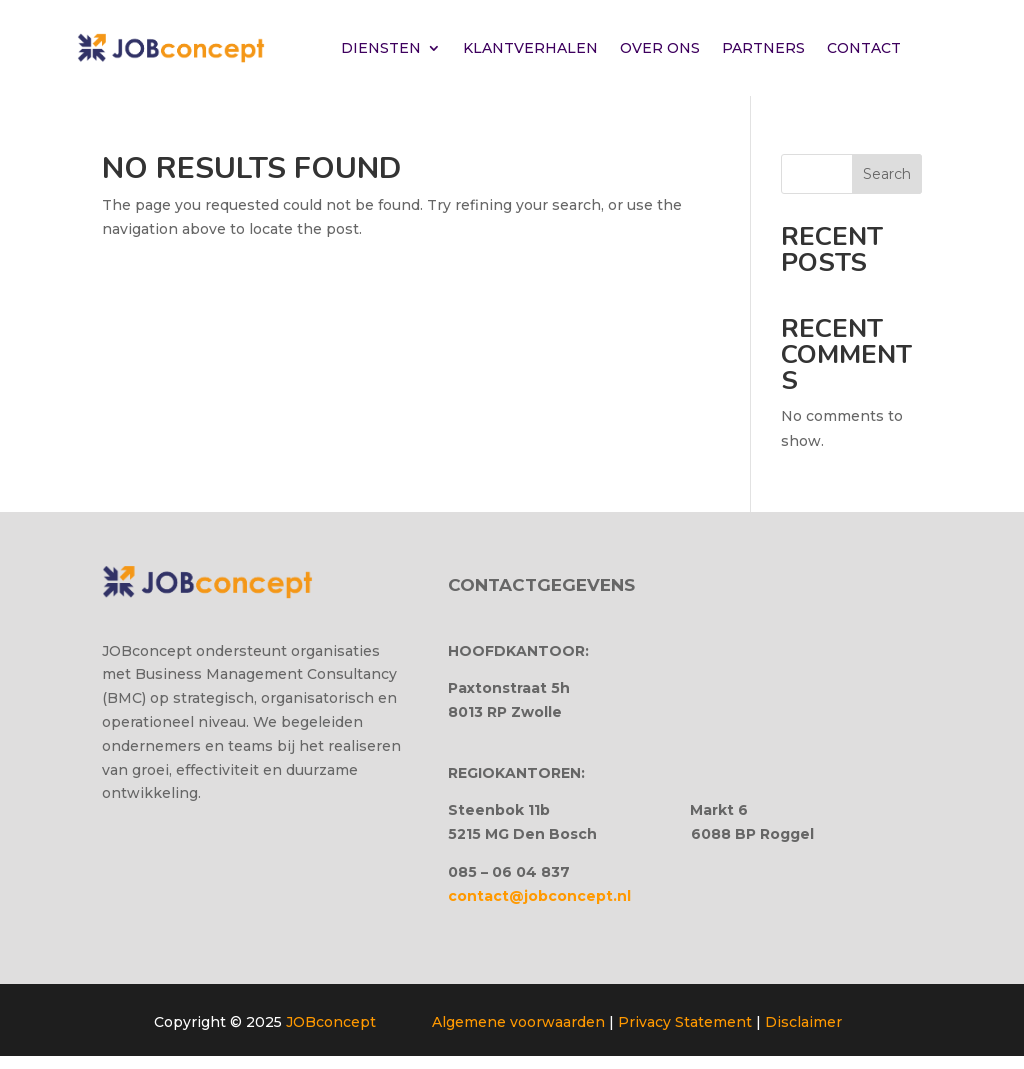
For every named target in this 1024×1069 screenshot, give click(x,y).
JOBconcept (331, 1022)
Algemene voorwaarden (518, 1022)
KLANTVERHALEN (530, 48)
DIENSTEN (381, 48)
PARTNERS (763, 48)
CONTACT (864, 48)
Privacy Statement (685, 1022)
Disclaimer (803, 1022)
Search (887, 174)
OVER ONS (660, 48)
